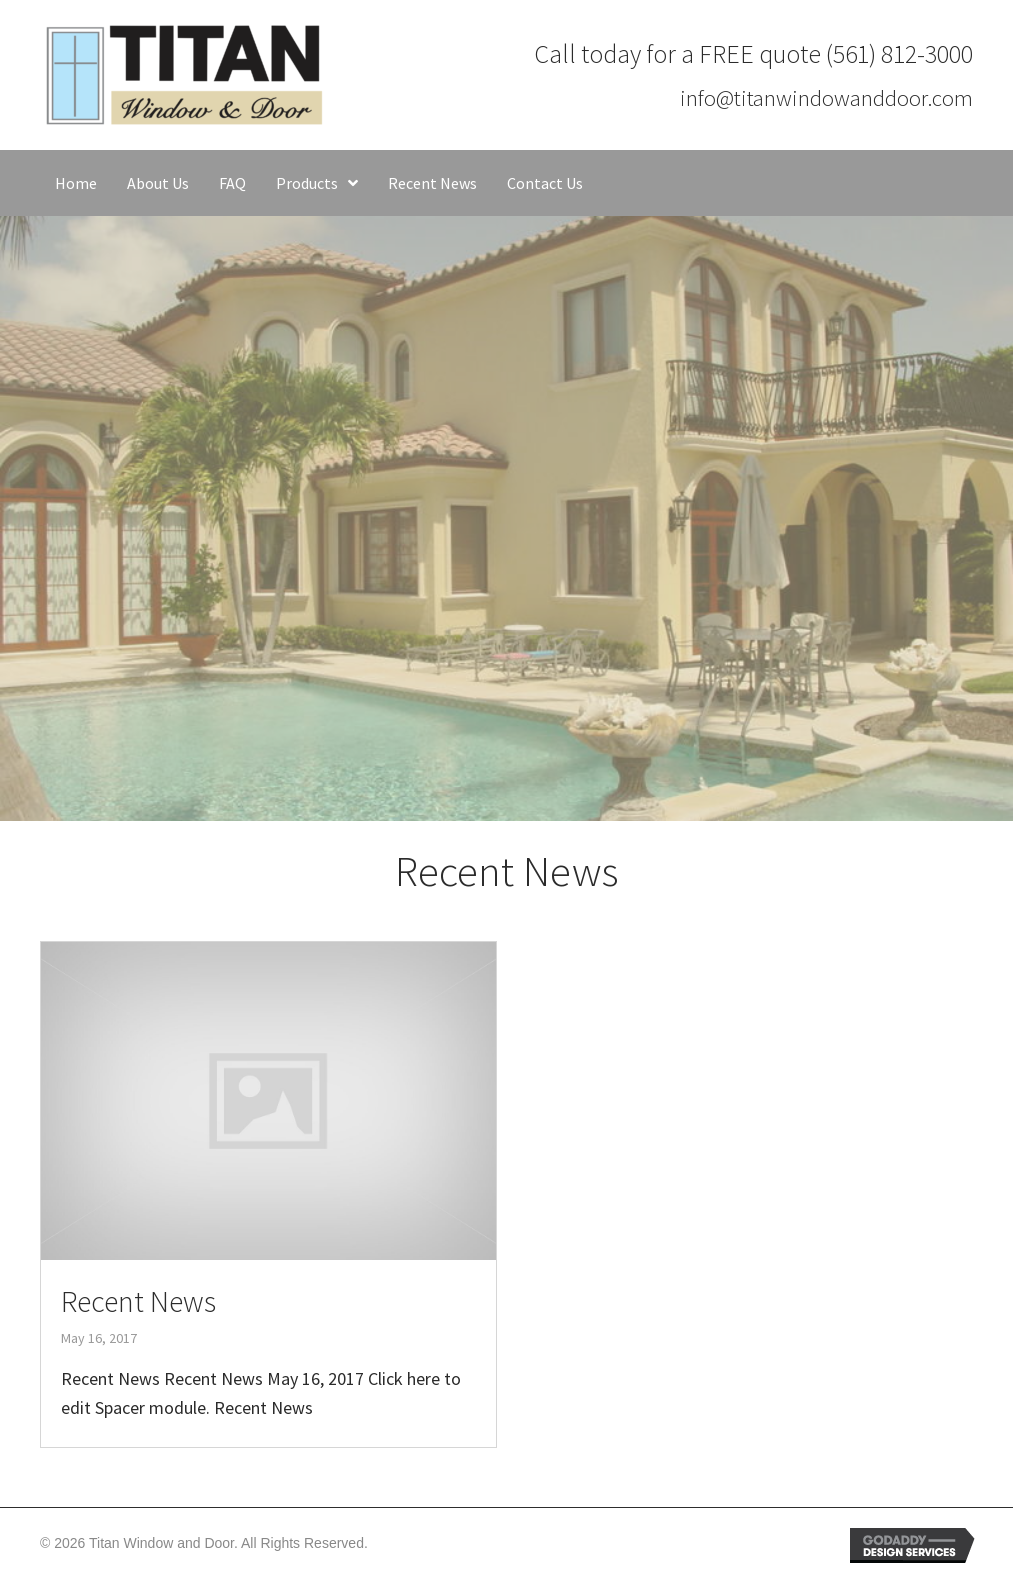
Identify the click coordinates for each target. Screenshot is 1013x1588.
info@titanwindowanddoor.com (826, 97)
